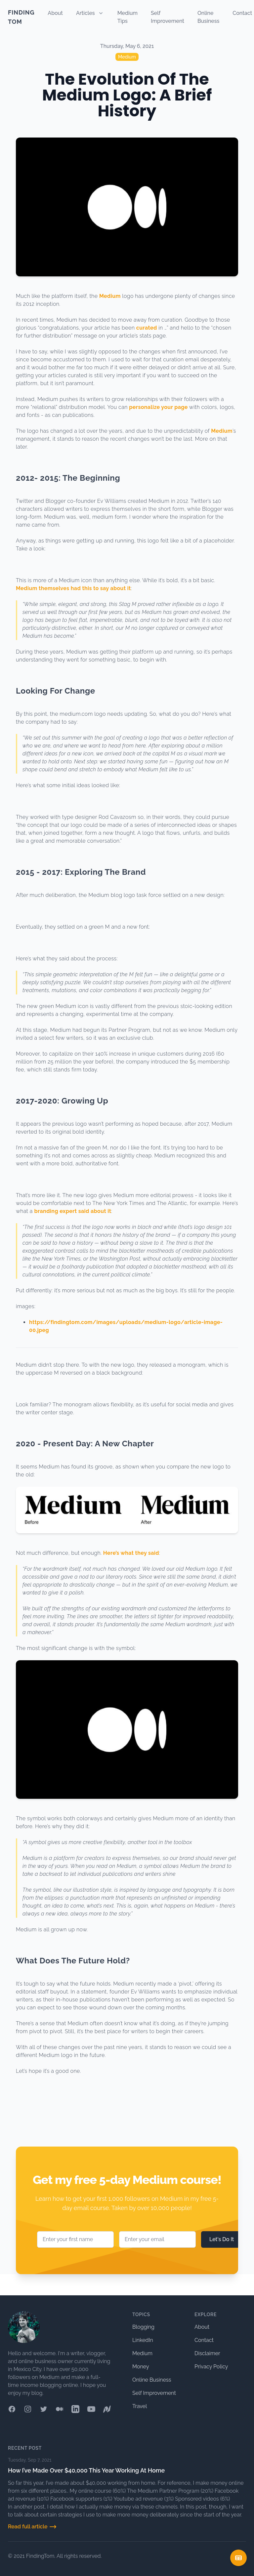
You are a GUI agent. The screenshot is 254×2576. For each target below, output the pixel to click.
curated (146, 328)
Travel (139, 2406)
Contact (242, 13)
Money (140, 2366)
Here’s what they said (131, 1553)
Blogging (143, 2327)
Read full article (32, 2527)
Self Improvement (167, 17)
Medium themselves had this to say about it (73, 588)
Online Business (208, 17)
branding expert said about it (72, 1211)
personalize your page (158, 407)
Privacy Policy (211, 2366)
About (55, 13)
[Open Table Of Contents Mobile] (238, 2558)
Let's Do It (221, 2239)
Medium (127, 57)
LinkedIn (142, 2340)
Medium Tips (127, 17)
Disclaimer (207, 2353)
